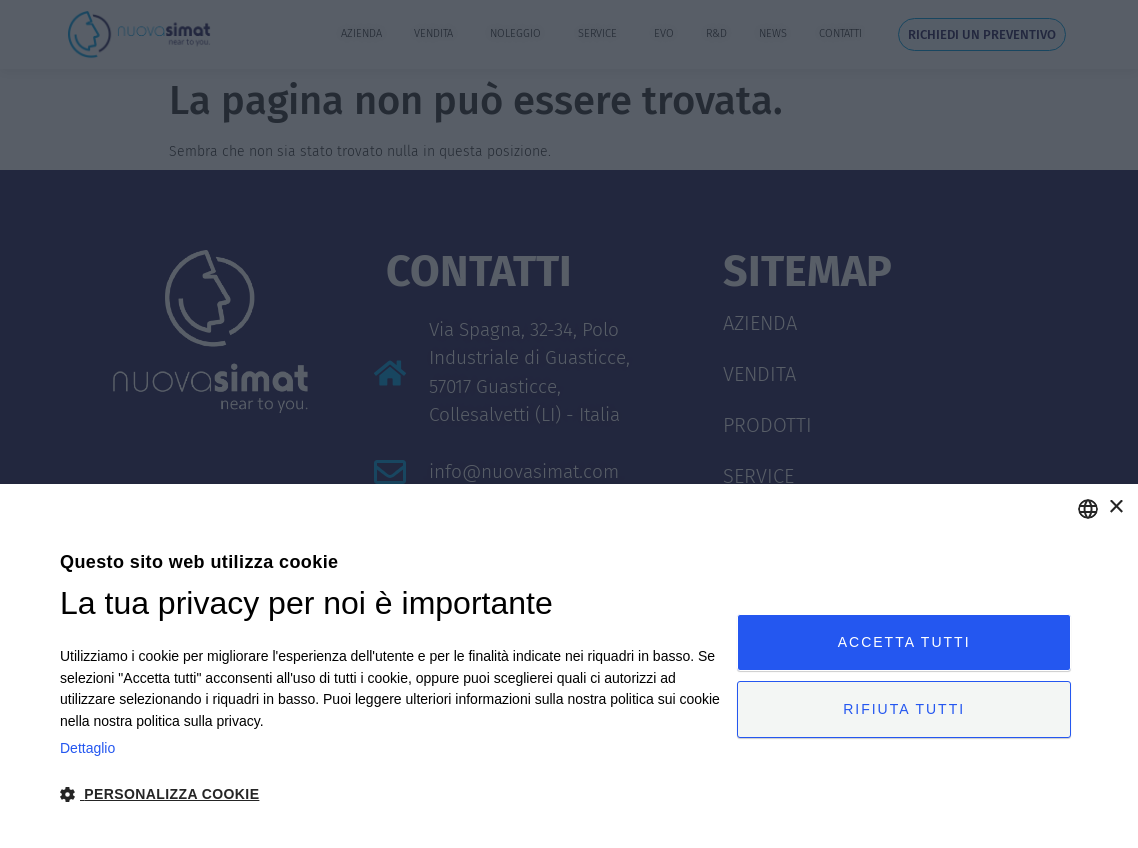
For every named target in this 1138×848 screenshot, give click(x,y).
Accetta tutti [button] (904, 642)
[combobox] (1088, 509)
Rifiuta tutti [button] (904, 709)
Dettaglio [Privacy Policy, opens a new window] (87, 748)
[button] (391, 794)
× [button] (1115, 507)
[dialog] (569, 666)
